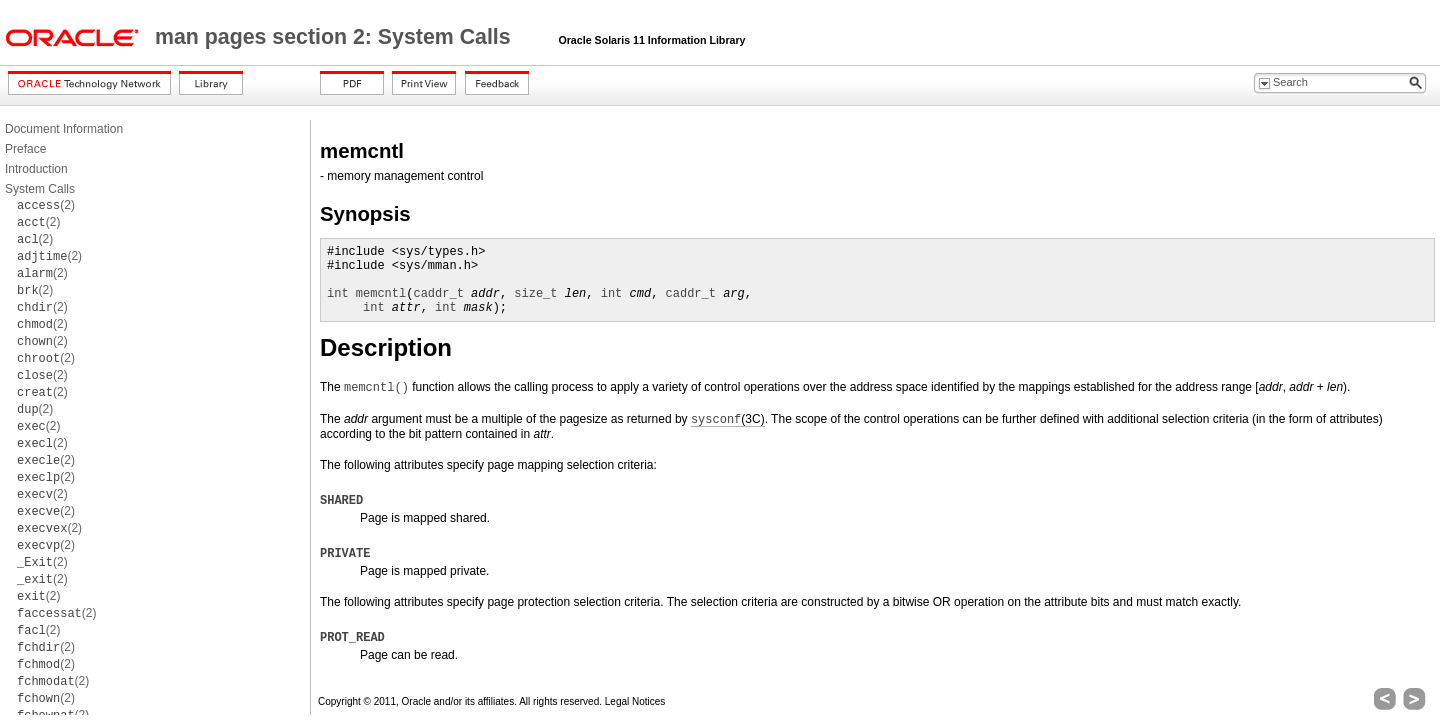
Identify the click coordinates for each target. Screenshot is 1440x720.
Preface (25, 149)
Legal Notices (635, 701)
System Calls (40, 189)
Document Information (64, 129)
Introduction (36, 169)
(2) (46, 205)
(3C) (728, 419)
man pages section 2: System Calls (336, 37)
